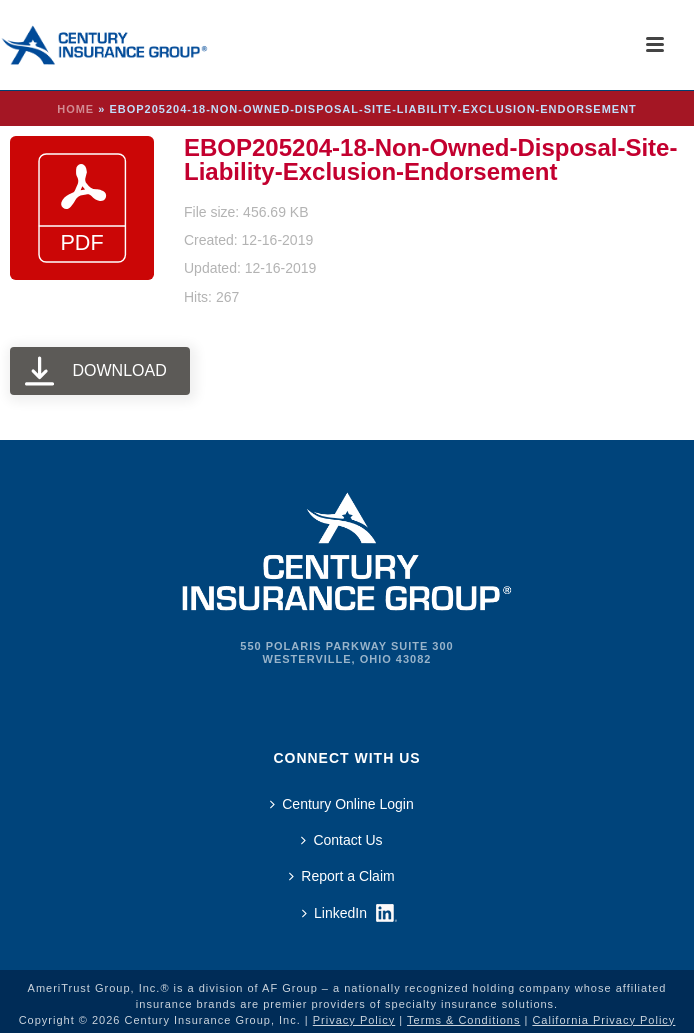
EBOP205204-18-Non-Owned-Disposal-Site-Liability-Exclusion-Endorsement (430, 159)
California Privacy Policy (603, 1020)
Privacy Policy (354, 1020)
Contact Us (341, 840)
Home (75, 109)
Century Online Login (342, 804)
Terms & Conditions (463, 1020)
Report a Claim (341, 876)
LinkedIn (334, 913)
